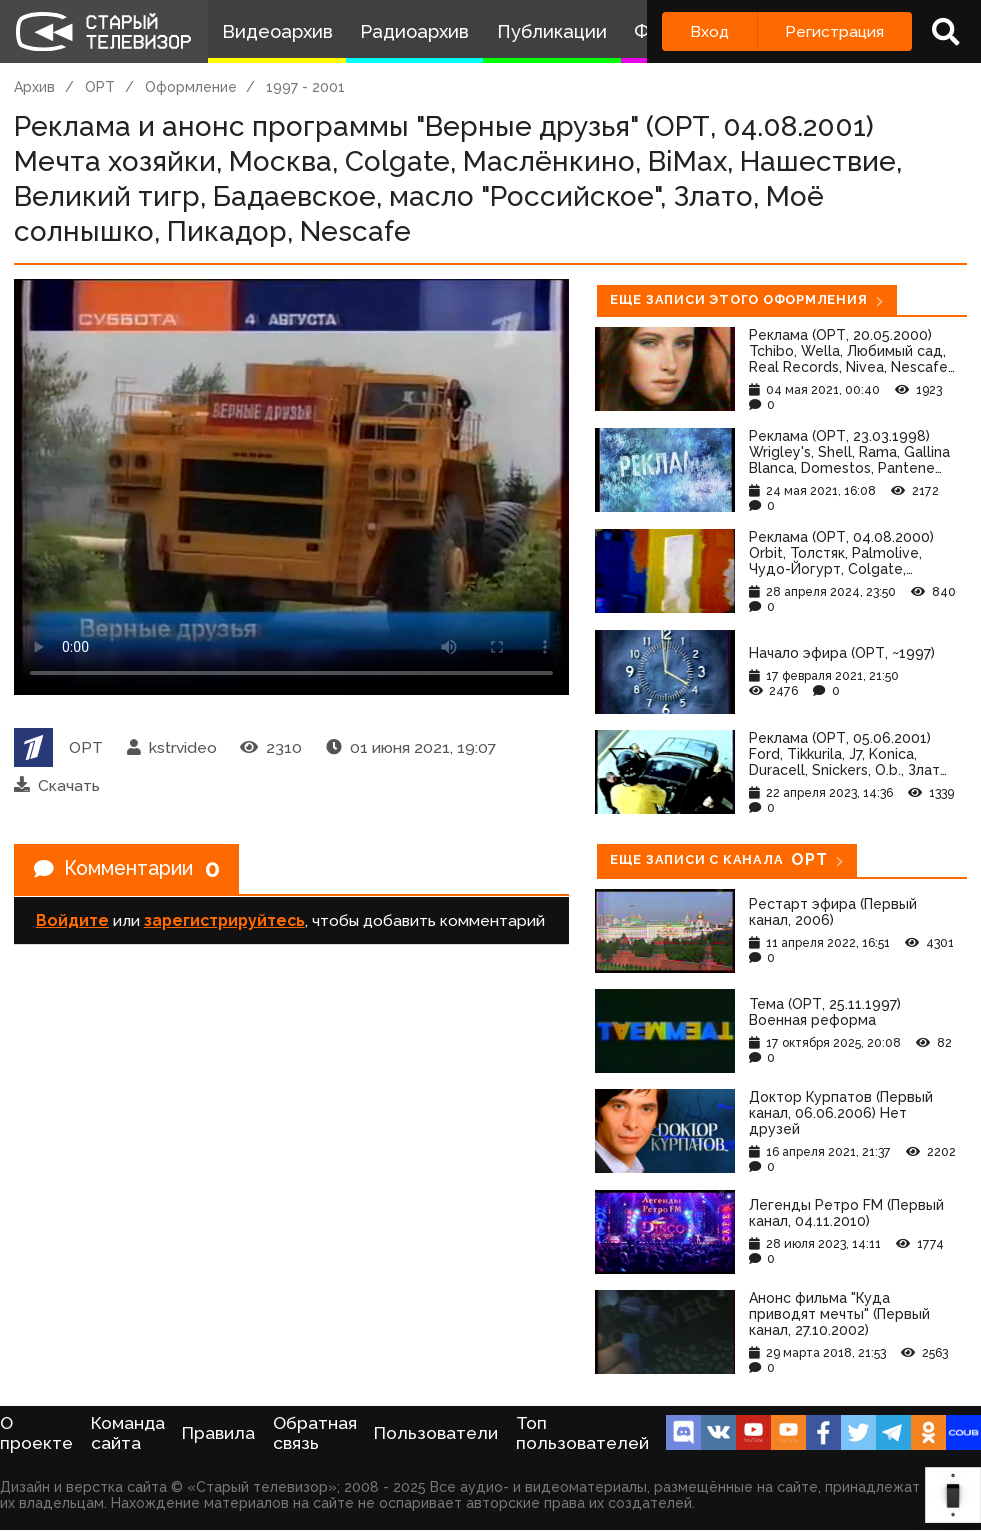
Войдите (72, 921)
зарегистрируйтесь (224, 921)
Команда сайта (128, 1433)
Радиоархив (414, 31)
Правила (218, 1433)
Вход (709, 31)
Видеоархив (277, 31)
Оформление (191, 87)
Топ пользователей (582, 1433)
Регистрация (834, 31)
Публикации (552, 31)
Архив (34, 87)
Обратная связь (315, 1433)
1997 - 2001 (305, 87)
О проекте (36, 1433)
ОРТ (100, 87)
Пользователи (436, 1433)
